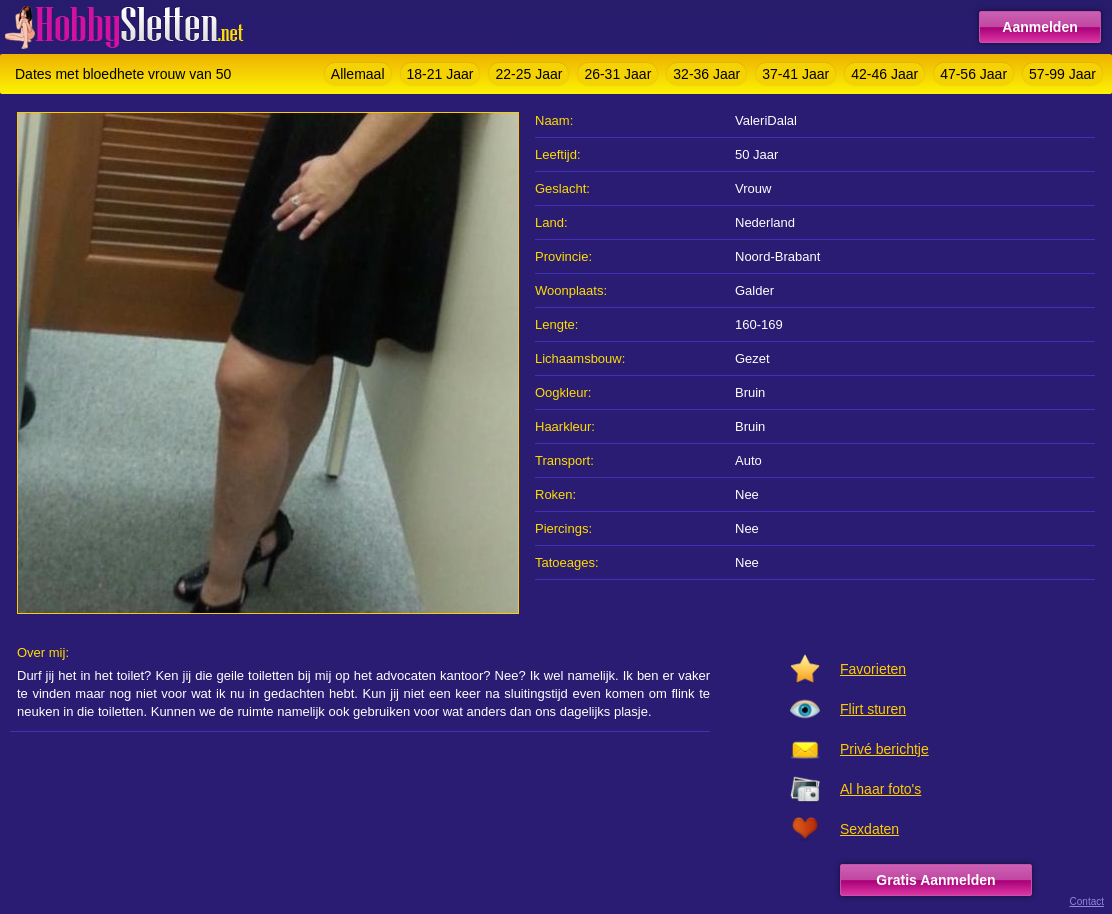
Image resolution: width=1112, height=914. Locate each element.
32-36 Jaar (706, 74)
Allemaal (358, 74)
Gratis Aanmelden (935, 880)
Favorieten (873, 669)
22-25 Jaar (528, 74)
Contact (1087, 901)
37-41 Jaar (795, 74)
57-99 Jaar (1062, 74)
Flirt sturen (873, 709)
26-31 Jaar (617, 74)
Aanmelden (1039, 27)
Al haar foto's (880, 789)
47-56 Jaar (973, 74)
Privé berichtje (884, 749)
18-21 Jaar (440, 74)
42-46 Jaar (884, 74)
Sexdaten (869, 829)
